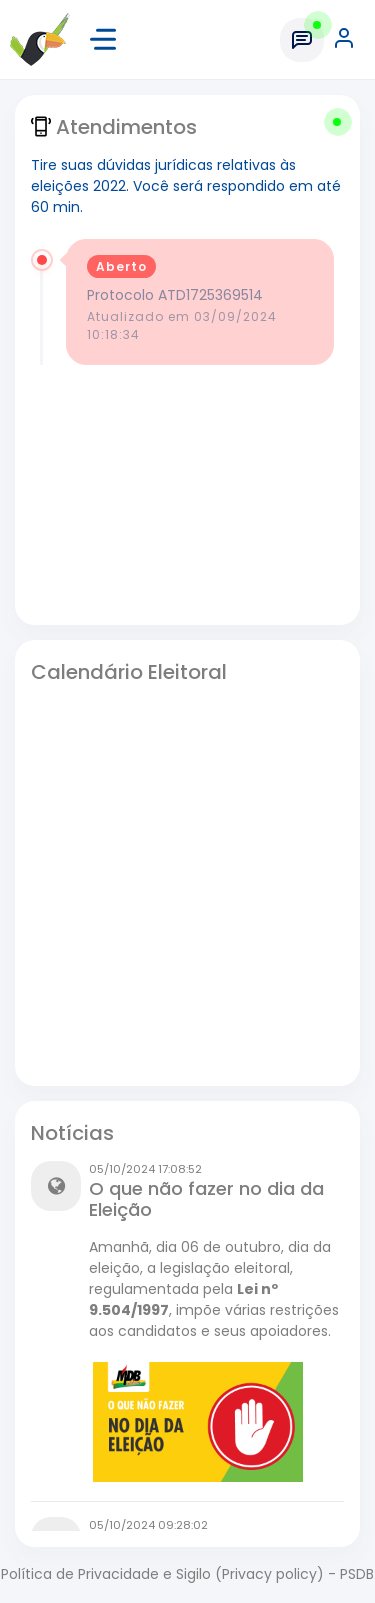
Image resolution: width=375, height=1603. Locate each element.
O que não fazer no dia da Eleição (206, 1199)
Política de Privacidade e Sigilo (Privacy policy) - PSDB (187, 1574)
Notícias (72, 1133)
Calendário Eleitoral (129, 672)
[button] (346, 40)
